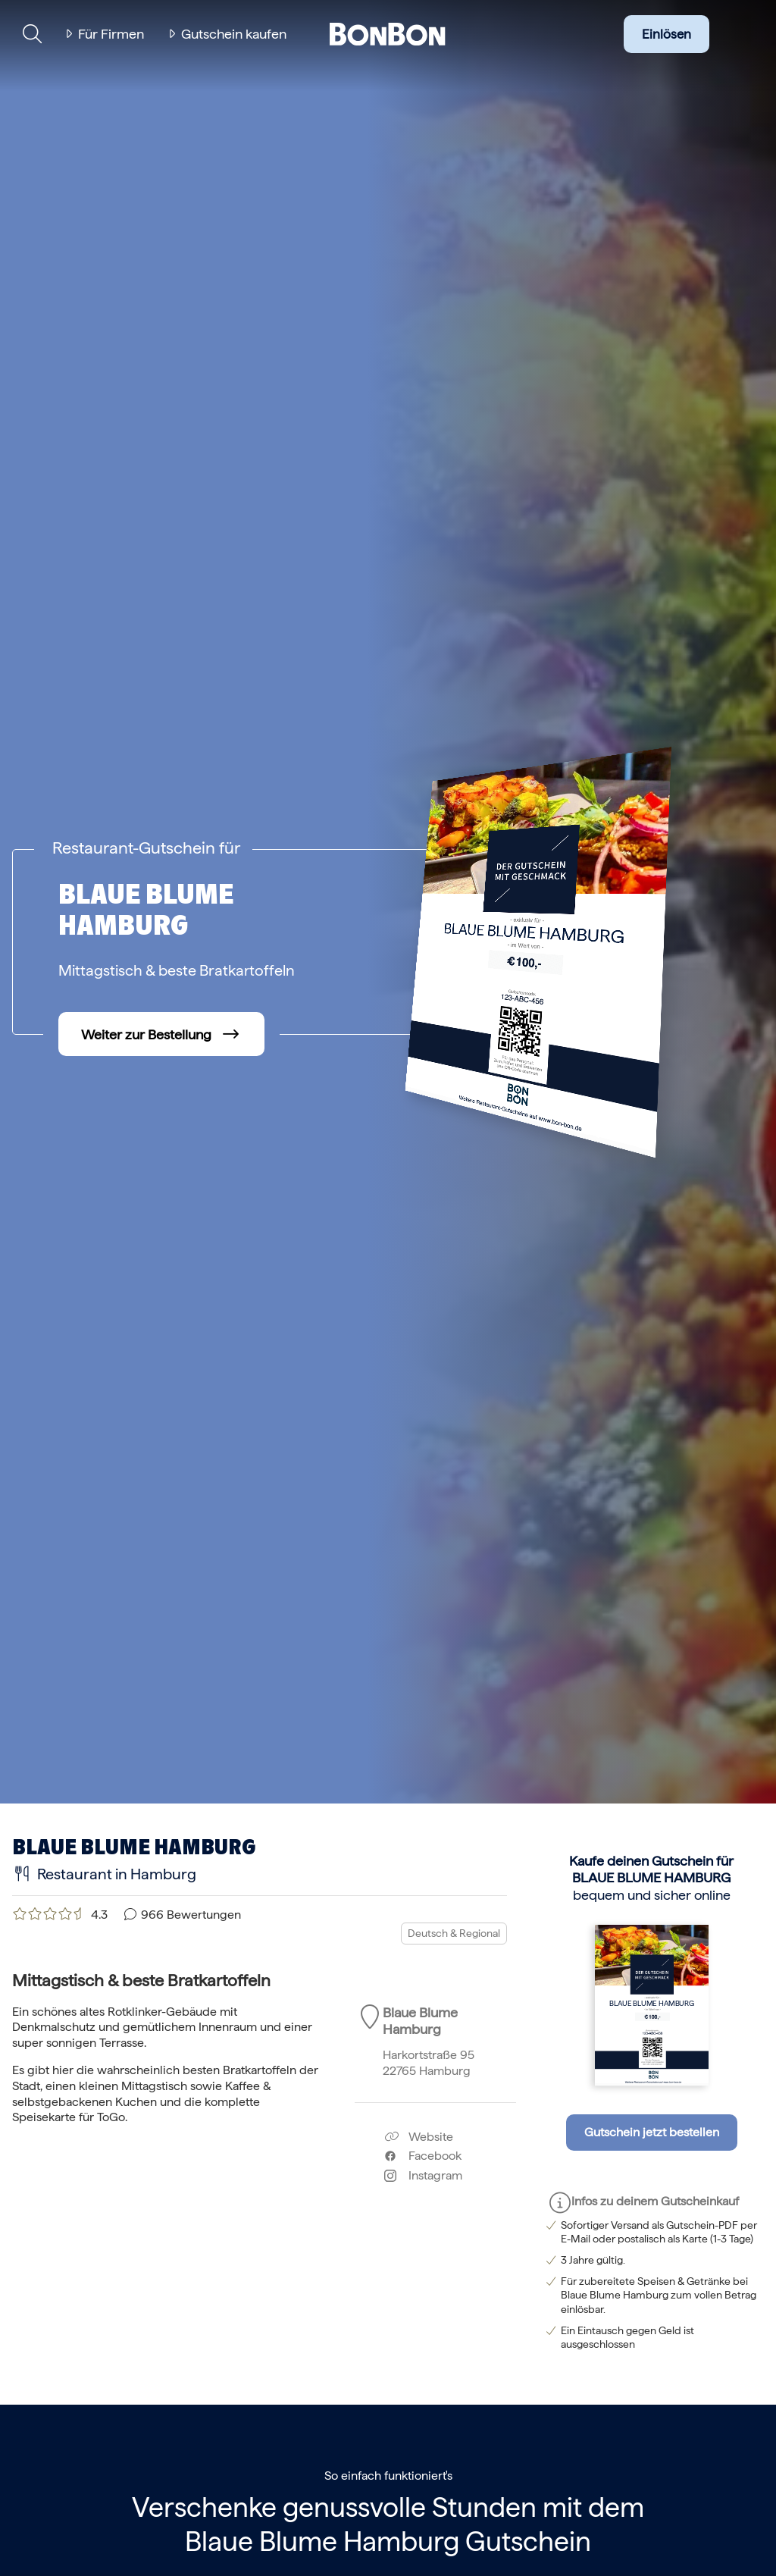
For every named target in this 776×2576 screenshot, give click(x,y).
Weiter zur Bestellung (146, 1034)
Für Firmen (111, 34)
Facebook (423, 2155)
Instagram (423, 2175)
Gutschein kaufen (233, 34)
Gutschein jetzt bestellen (651, 2132)
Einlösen (666, 34)
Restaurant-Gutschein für (146, 847)
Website (418, 2136)
